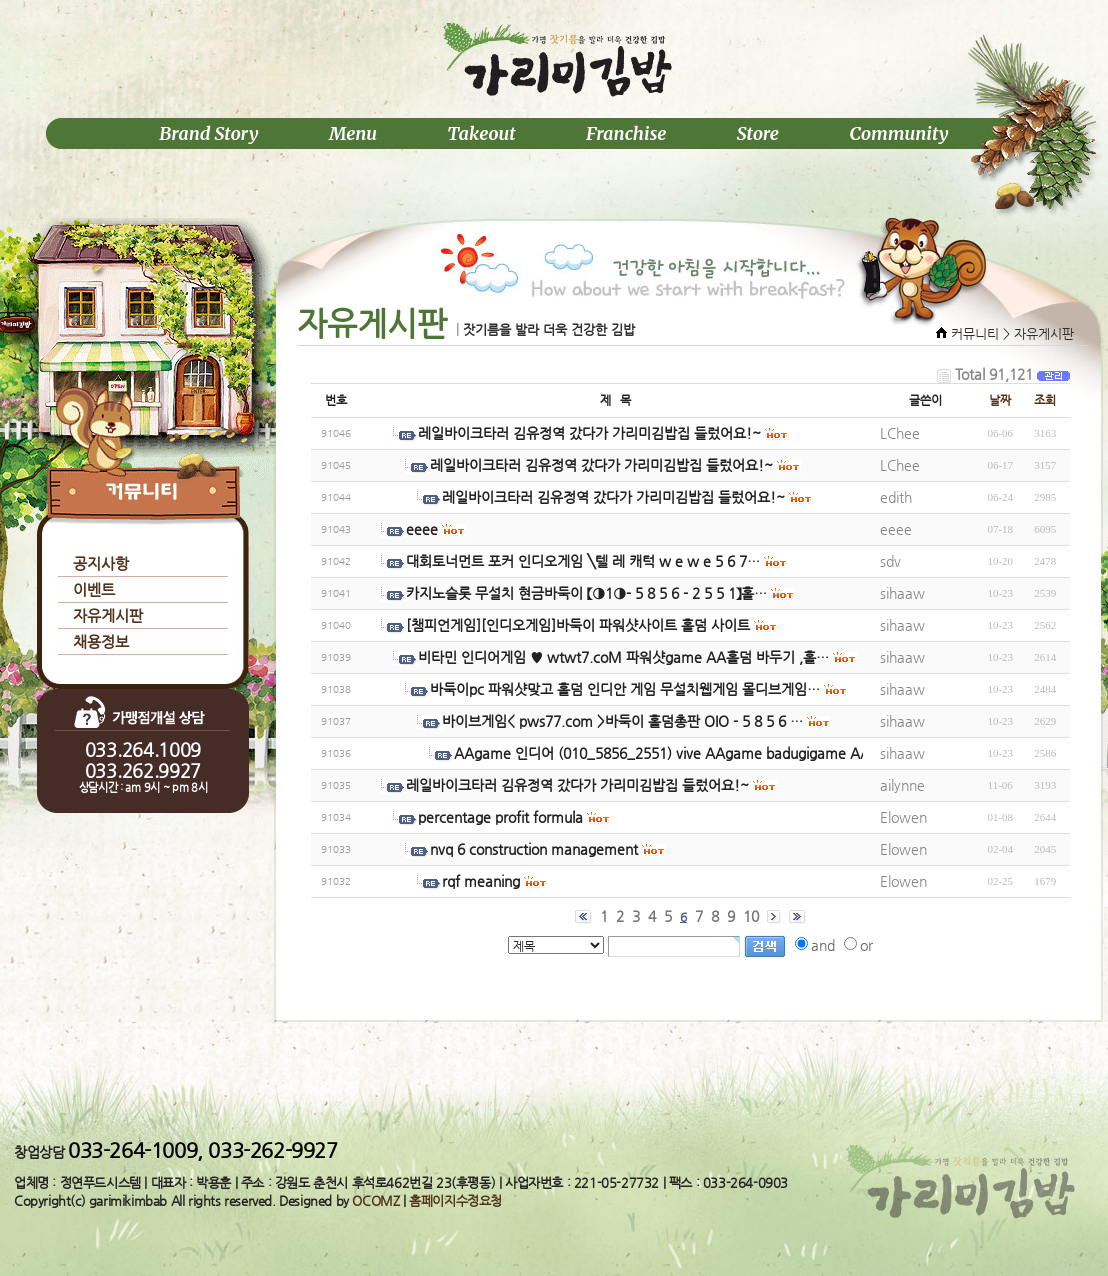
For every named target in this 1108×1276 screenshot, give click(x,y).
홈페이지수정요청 (455, 1200)
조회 (1045, 400)
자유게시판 (108, 615)
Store (758, 133)
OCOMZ (375, 1200)
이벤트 (94, 589)
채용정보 (101, 641)
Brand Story (208, 133)
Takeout (481, 133)
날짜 (1000, 400)
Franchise (626, 133)
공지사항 (101, 563)
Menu (353, 133)
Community (898, 133)
